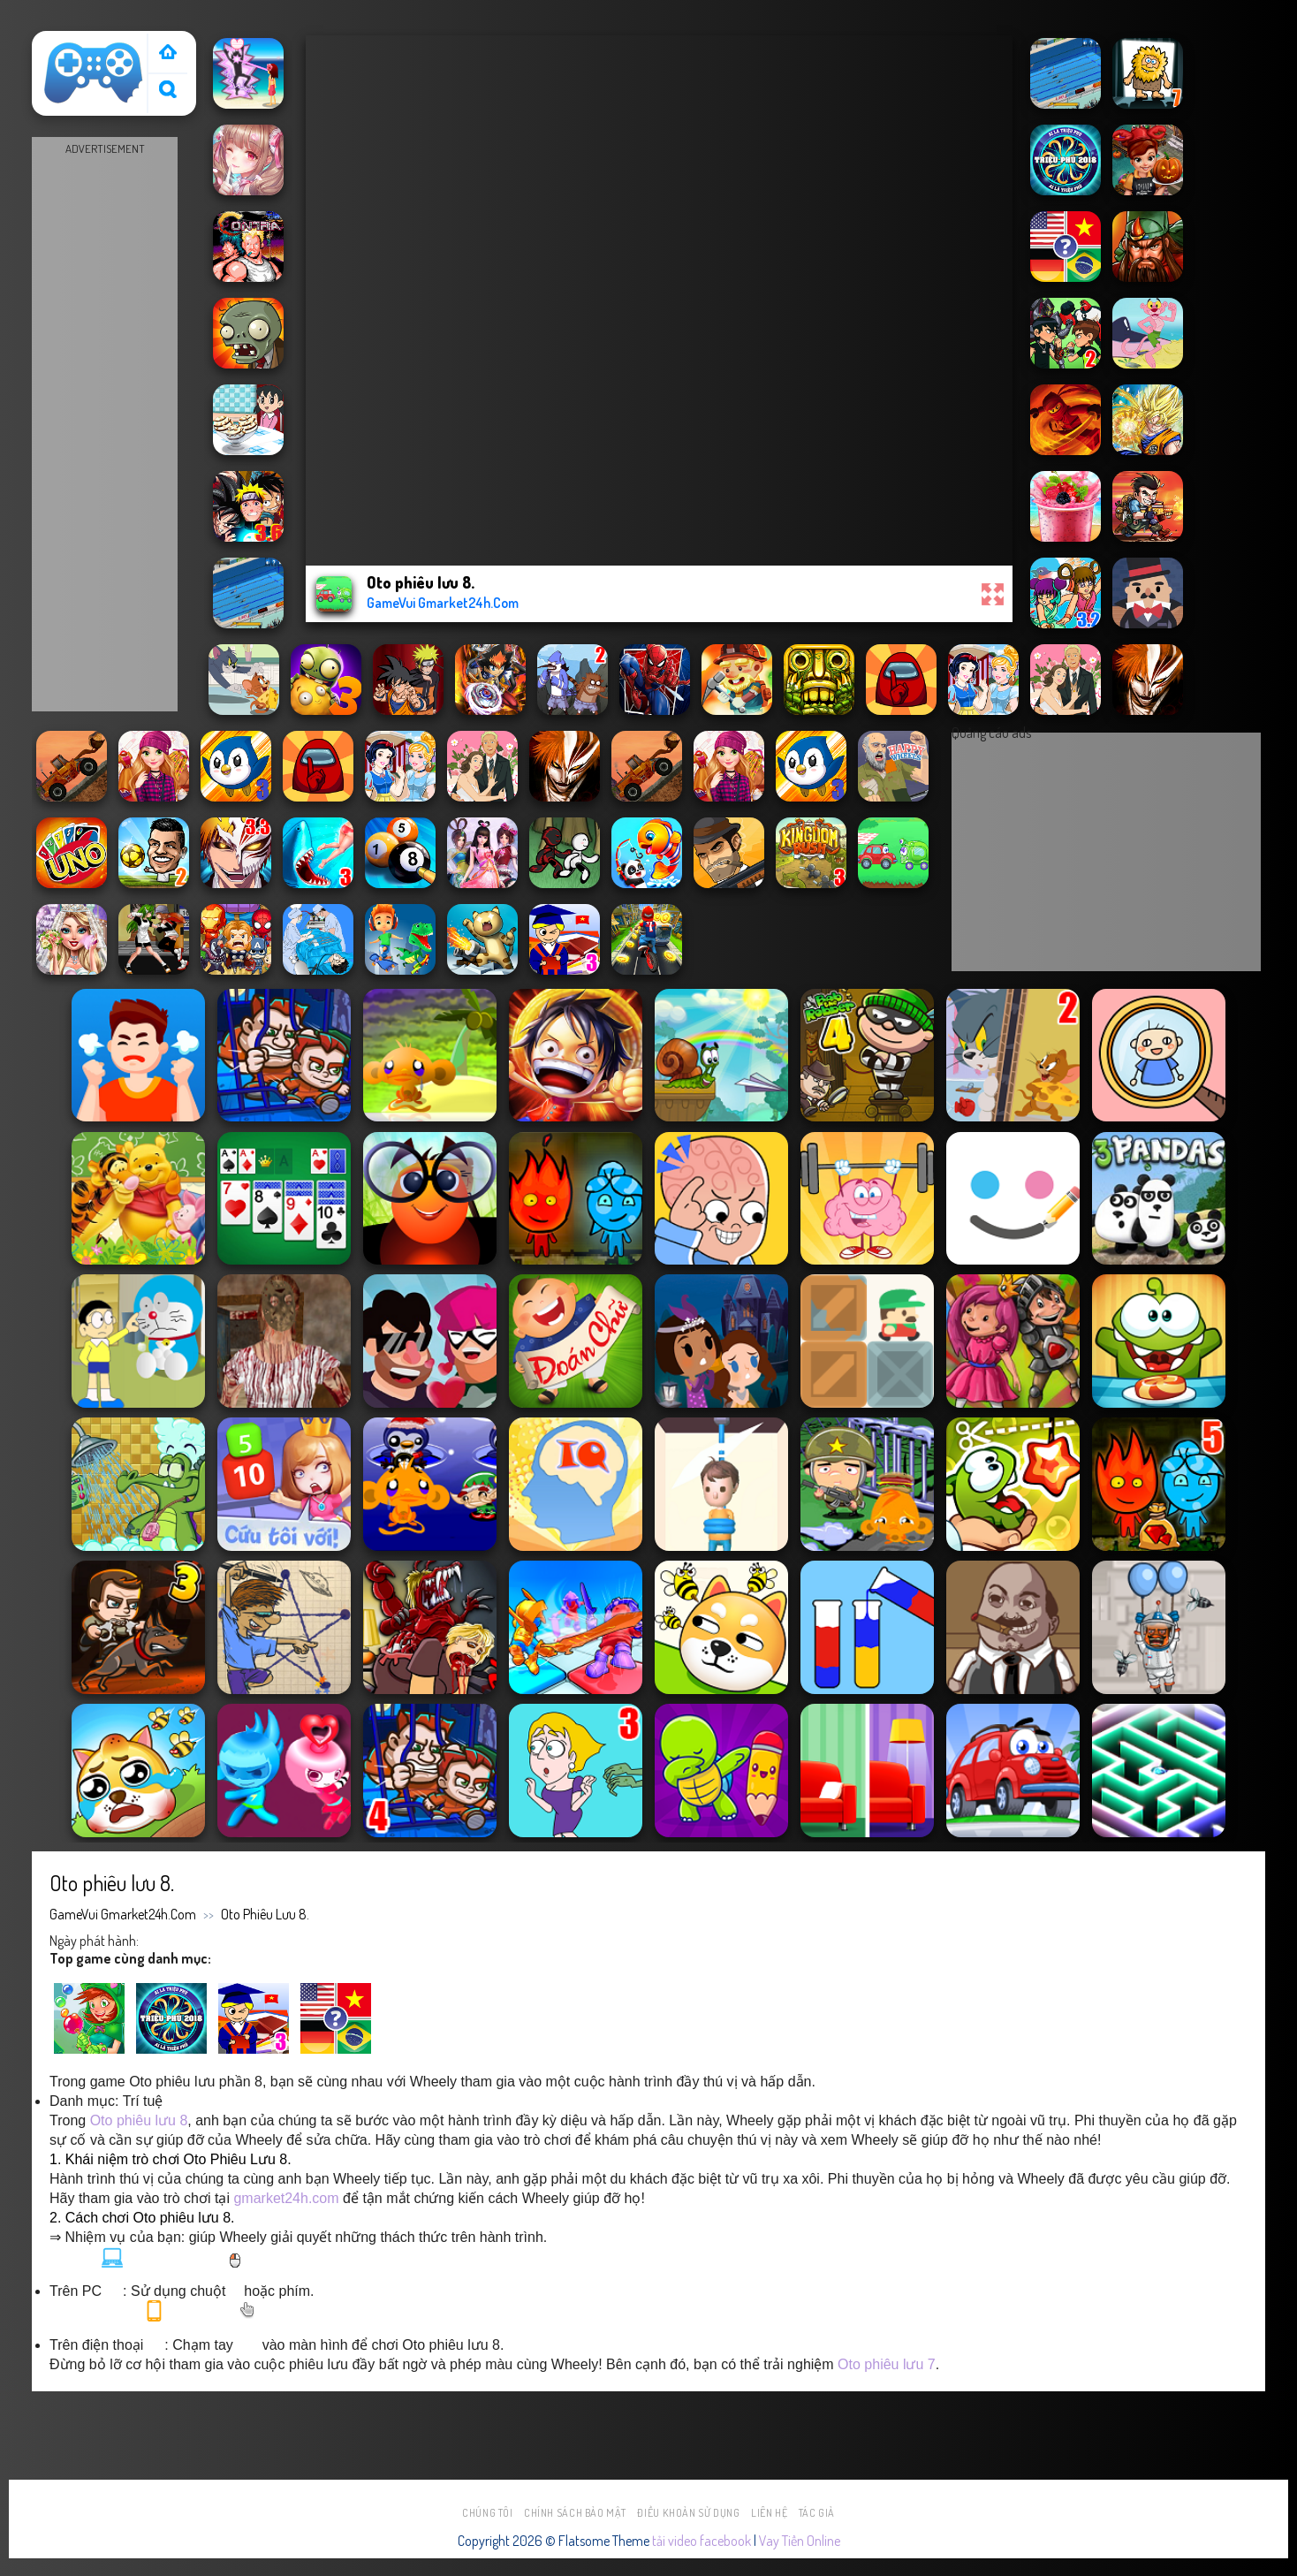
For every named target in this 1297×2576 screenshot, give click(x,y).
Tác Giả (817, 2512)
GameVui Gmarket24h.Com (122, 1914)
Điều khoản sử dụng (688, 2512)
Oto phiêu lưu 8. (265, 1914)
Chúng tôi (487, 2512)
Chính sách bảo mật (575, 2512)
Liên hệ (769, 2512)
